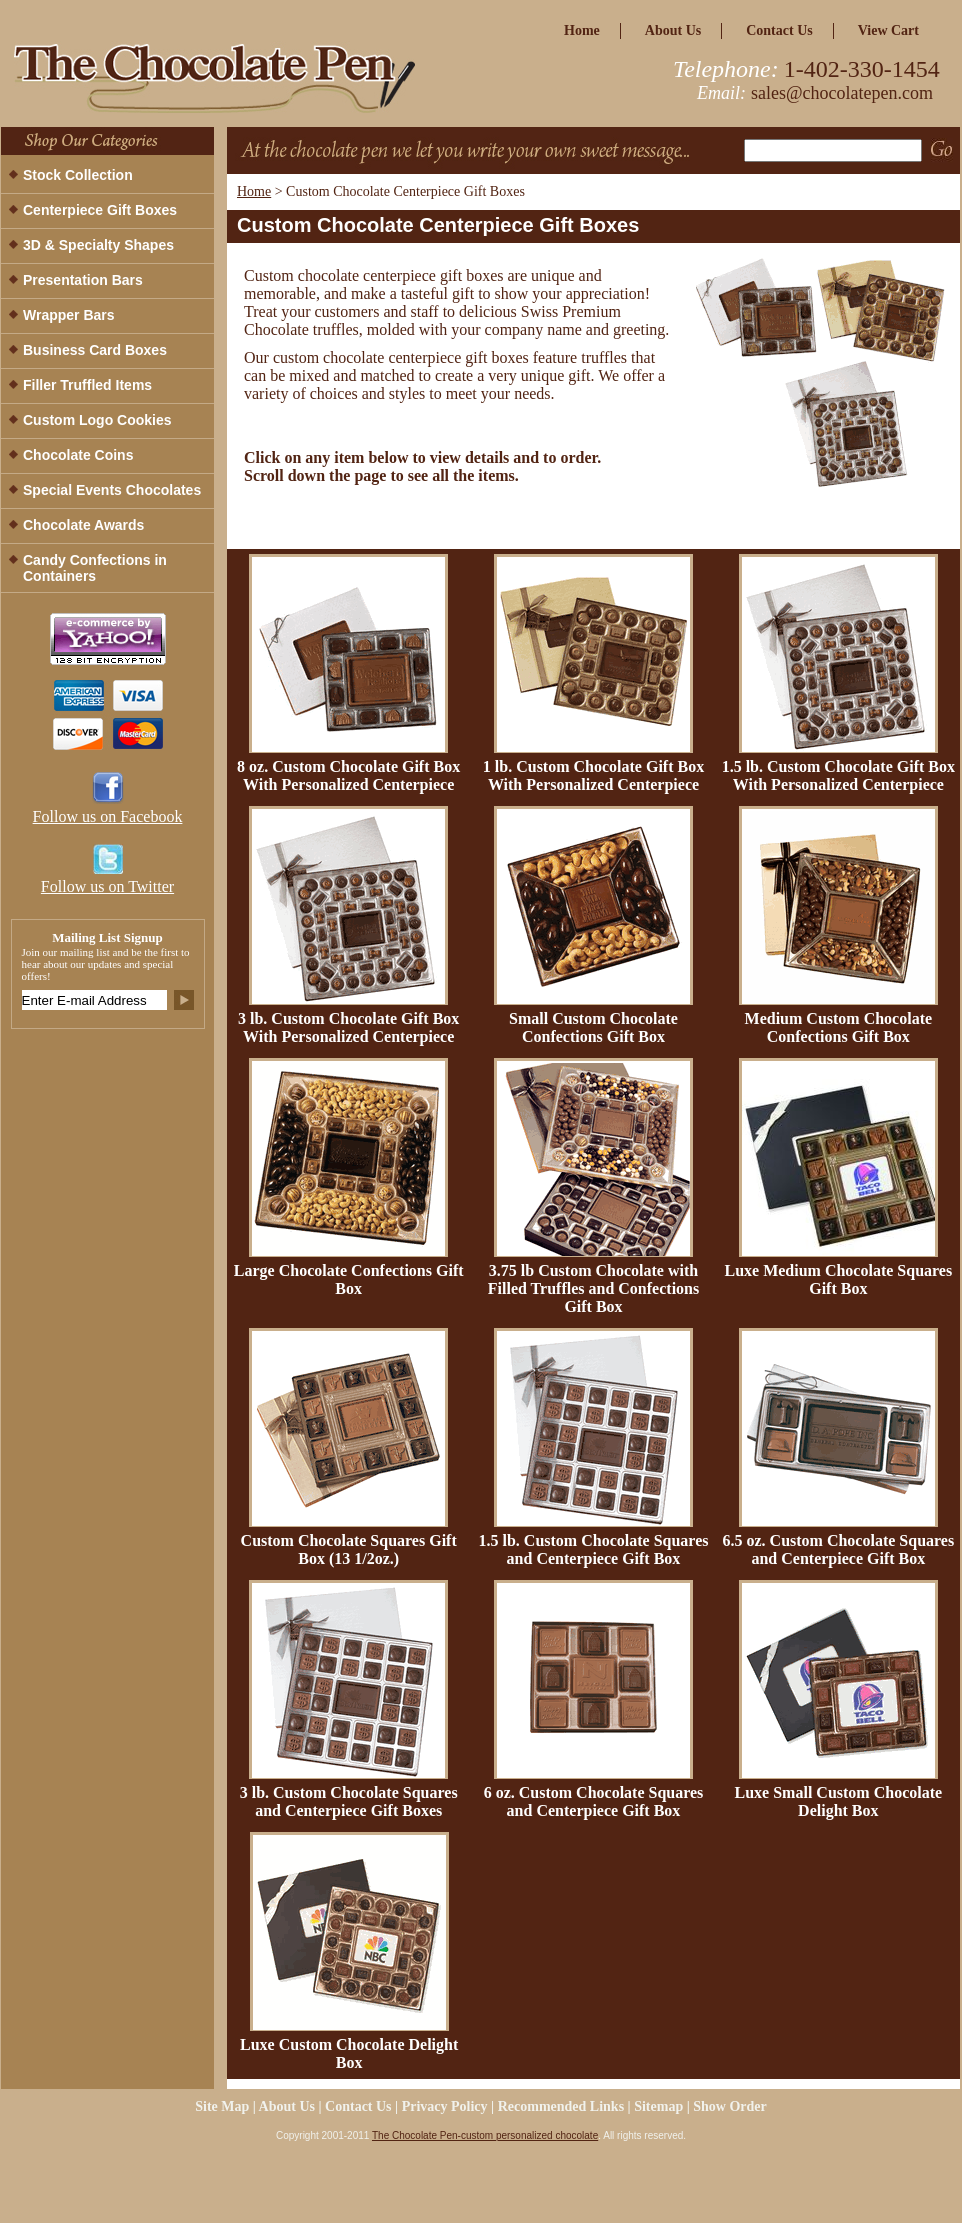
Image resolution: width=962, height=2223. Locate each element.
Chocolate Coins (78, 455)
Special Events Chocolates (112, 490)
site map (222, 2106)
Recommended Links (561, 2106)
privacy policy (445, 2106)
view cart (888, 30)
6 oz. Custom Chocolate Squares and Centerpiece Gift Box (594, 1801)
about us (673, 30)
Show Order (730, 2106)
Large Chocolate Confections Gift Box (349, 1279)
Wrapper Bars (69, 315)
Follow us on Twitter (107, 886)
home (582, 30)
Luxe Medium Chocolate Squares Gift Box (838, 1279)
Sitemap (658, 2106)
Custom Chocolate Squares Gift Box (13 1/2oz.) (349, 1549)
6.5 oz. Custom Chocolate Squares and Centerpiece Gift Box (838, 1549)
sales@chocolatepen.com (842, 93)
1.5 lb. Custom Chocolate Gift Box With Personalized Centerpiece (838, 775)
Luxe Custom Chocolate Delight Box (349, 2053)
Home (254, 191)
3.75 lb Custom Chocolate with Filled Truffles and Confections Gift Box (593, 1288)
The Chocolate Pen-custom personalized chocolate (485, 2135)
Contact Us (779, 30)
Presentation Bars (83, 280)
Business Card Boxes (95, 350)
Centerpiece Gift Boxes (100, 210)
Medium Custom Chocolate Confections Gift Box (839, 1027)
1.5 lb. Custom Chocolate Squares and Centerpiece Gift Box (594, 1549)
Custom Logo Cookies (97, 420)
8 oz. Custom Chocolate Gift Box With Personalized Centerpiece (348, 775)
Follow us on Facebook (108, 816)
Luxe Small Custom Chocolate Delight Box (839, 1801)
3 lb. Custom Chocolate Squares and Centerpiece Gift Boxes (349, 1801)
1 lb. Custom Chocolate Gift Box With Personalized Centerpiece (593, 775)
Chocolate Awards (83, 525)
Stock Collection (78, 175)
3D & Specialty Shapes (98, 245)
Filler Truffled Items (87, 385)
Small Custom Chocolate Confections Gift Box (593, 1027)
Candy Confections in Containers (95, 568)
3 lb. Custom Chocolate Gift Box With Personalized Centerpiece (348, 1027)
